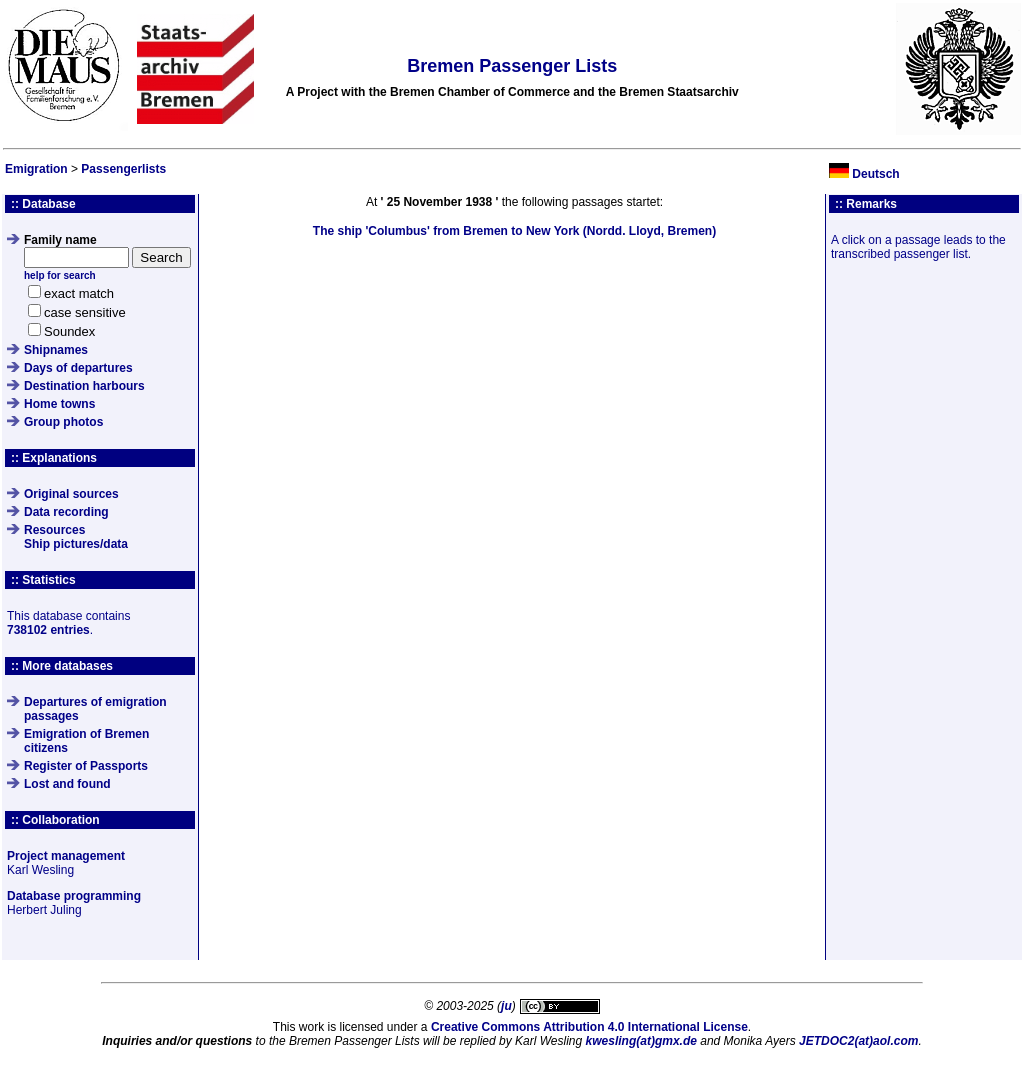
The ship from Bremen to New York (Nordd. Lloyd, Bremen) (514, 231)
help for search (60, 275)
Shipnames (56, 350)
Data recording (66, 512)
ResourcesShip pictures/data (76, 537)
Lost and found (67, 784)
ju (506, 1006)
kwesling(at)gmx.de (641, 1041)
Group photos (63, 422)
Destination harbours (84, 386)
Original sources (71, 494)
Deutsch (875, 174)
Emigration (36, 169)
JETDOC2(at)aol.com (858, 1041)
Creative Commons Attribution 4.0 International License (589, 1027)
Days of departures (78, 368)
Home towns (59, 404)
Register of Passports (86, 766)
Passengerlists (123, 169)
